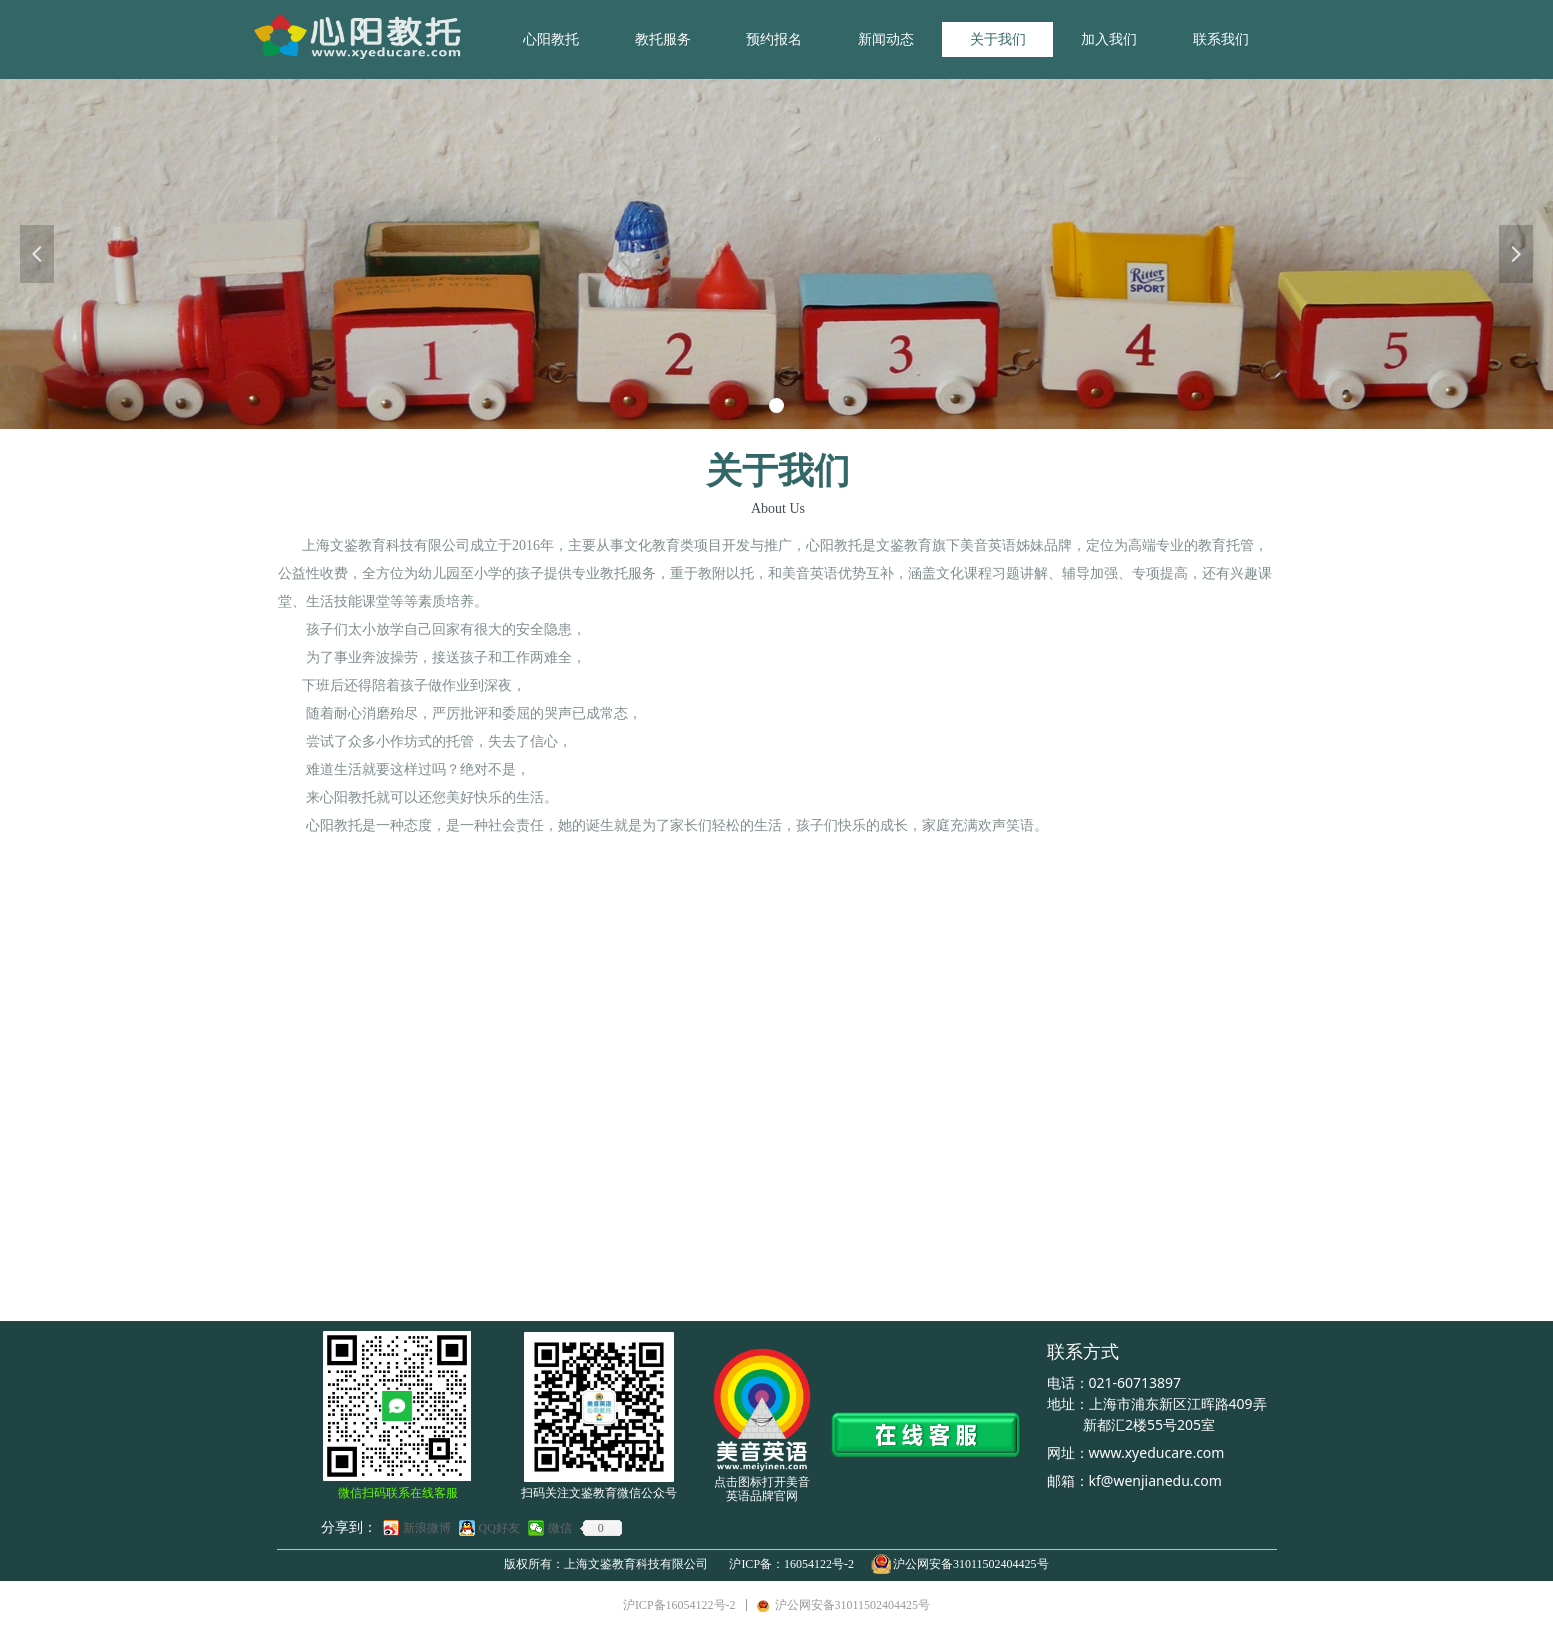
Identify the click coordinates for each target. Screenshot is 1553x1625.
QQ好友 (499, 1528)
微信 (560, 1528)
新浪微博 (427, 1528)
